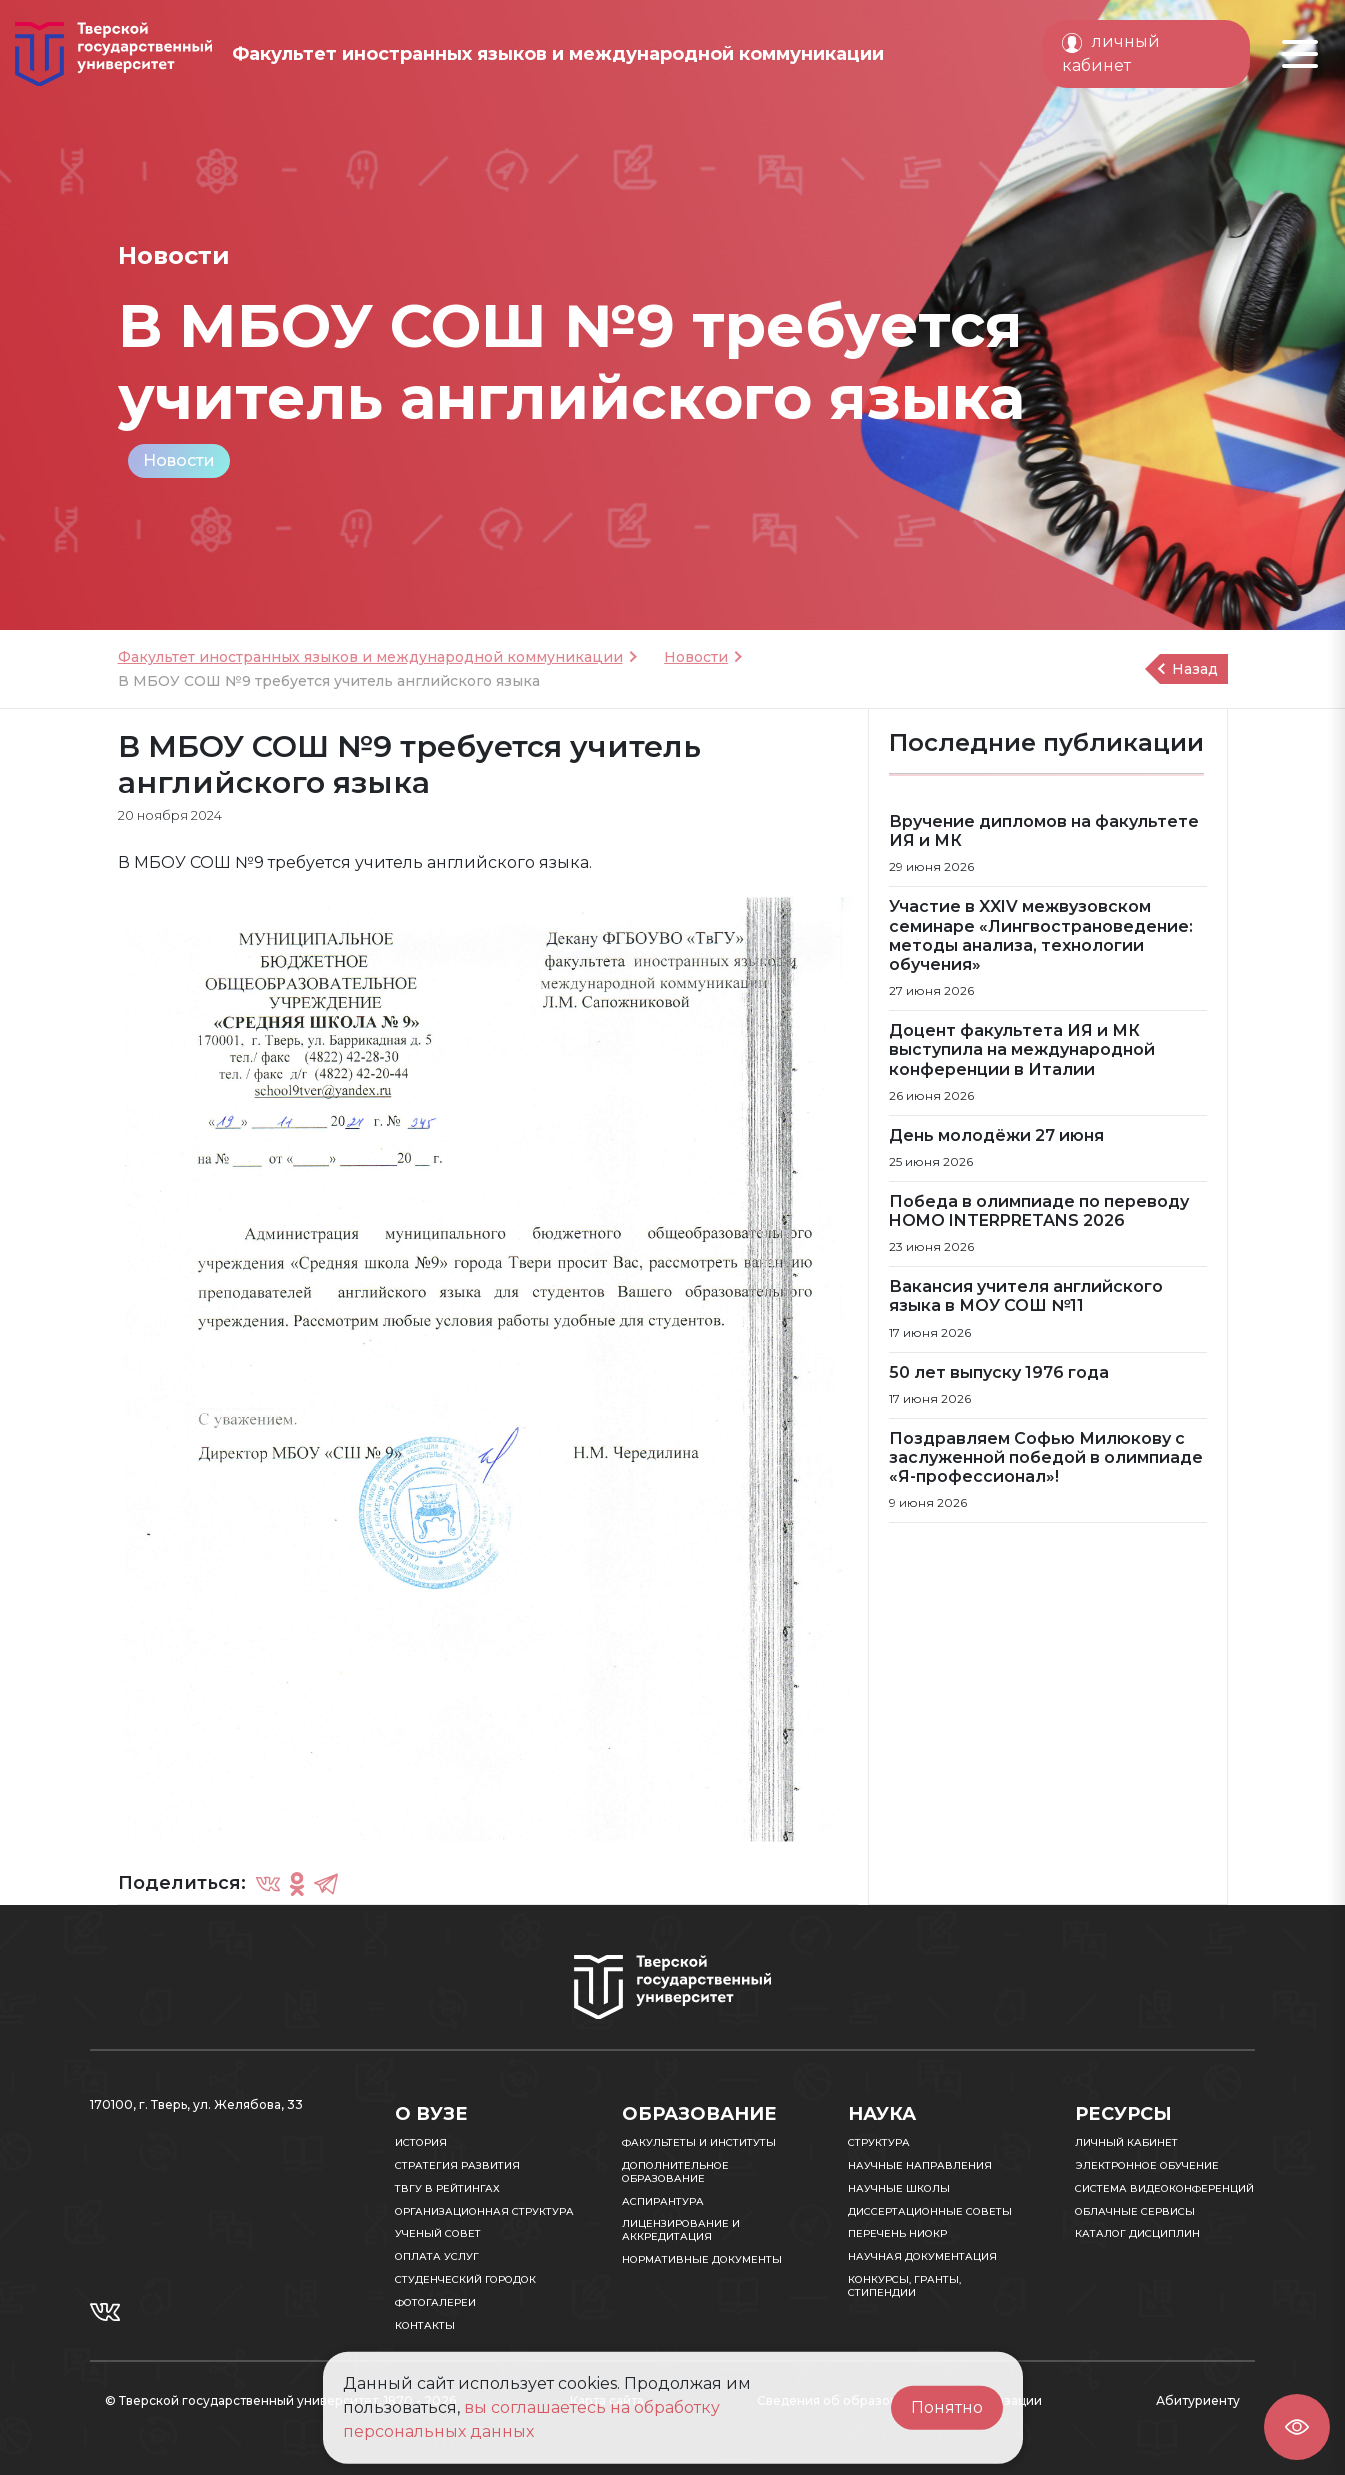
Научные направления (920, 2165)
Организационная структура (484, 2211)
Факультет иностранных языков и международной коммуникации (370, 657)
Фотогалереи (435, 2302)
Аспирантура (663, 2201)
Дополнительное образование (675, 2172)
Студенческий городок (465, 2279)
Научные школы (899, 2188)
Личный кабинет (1126, 2142)
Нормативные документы (702, 2259)
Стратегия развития (457, 2165)
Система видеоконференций (1164, 2188)
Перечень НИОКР (897, 2233)
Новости (179, 460)
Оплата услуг (437, 2256)
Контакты (425, 2325)
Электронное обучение (1147, 2165)
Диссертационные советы (930, 2211)
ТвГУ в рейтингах (447, 2188)
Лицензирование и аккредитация (681, 2230)
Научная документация (922, 2256)
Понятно (947, 2407)
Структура (879, 2142)
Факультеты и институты (699, 2142)
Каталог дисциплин (1137, 2233)
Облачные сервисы (1135, 2211)
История (421, 2142)
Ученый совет (438, 2233)
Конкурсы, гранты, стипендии (904, 2286)
